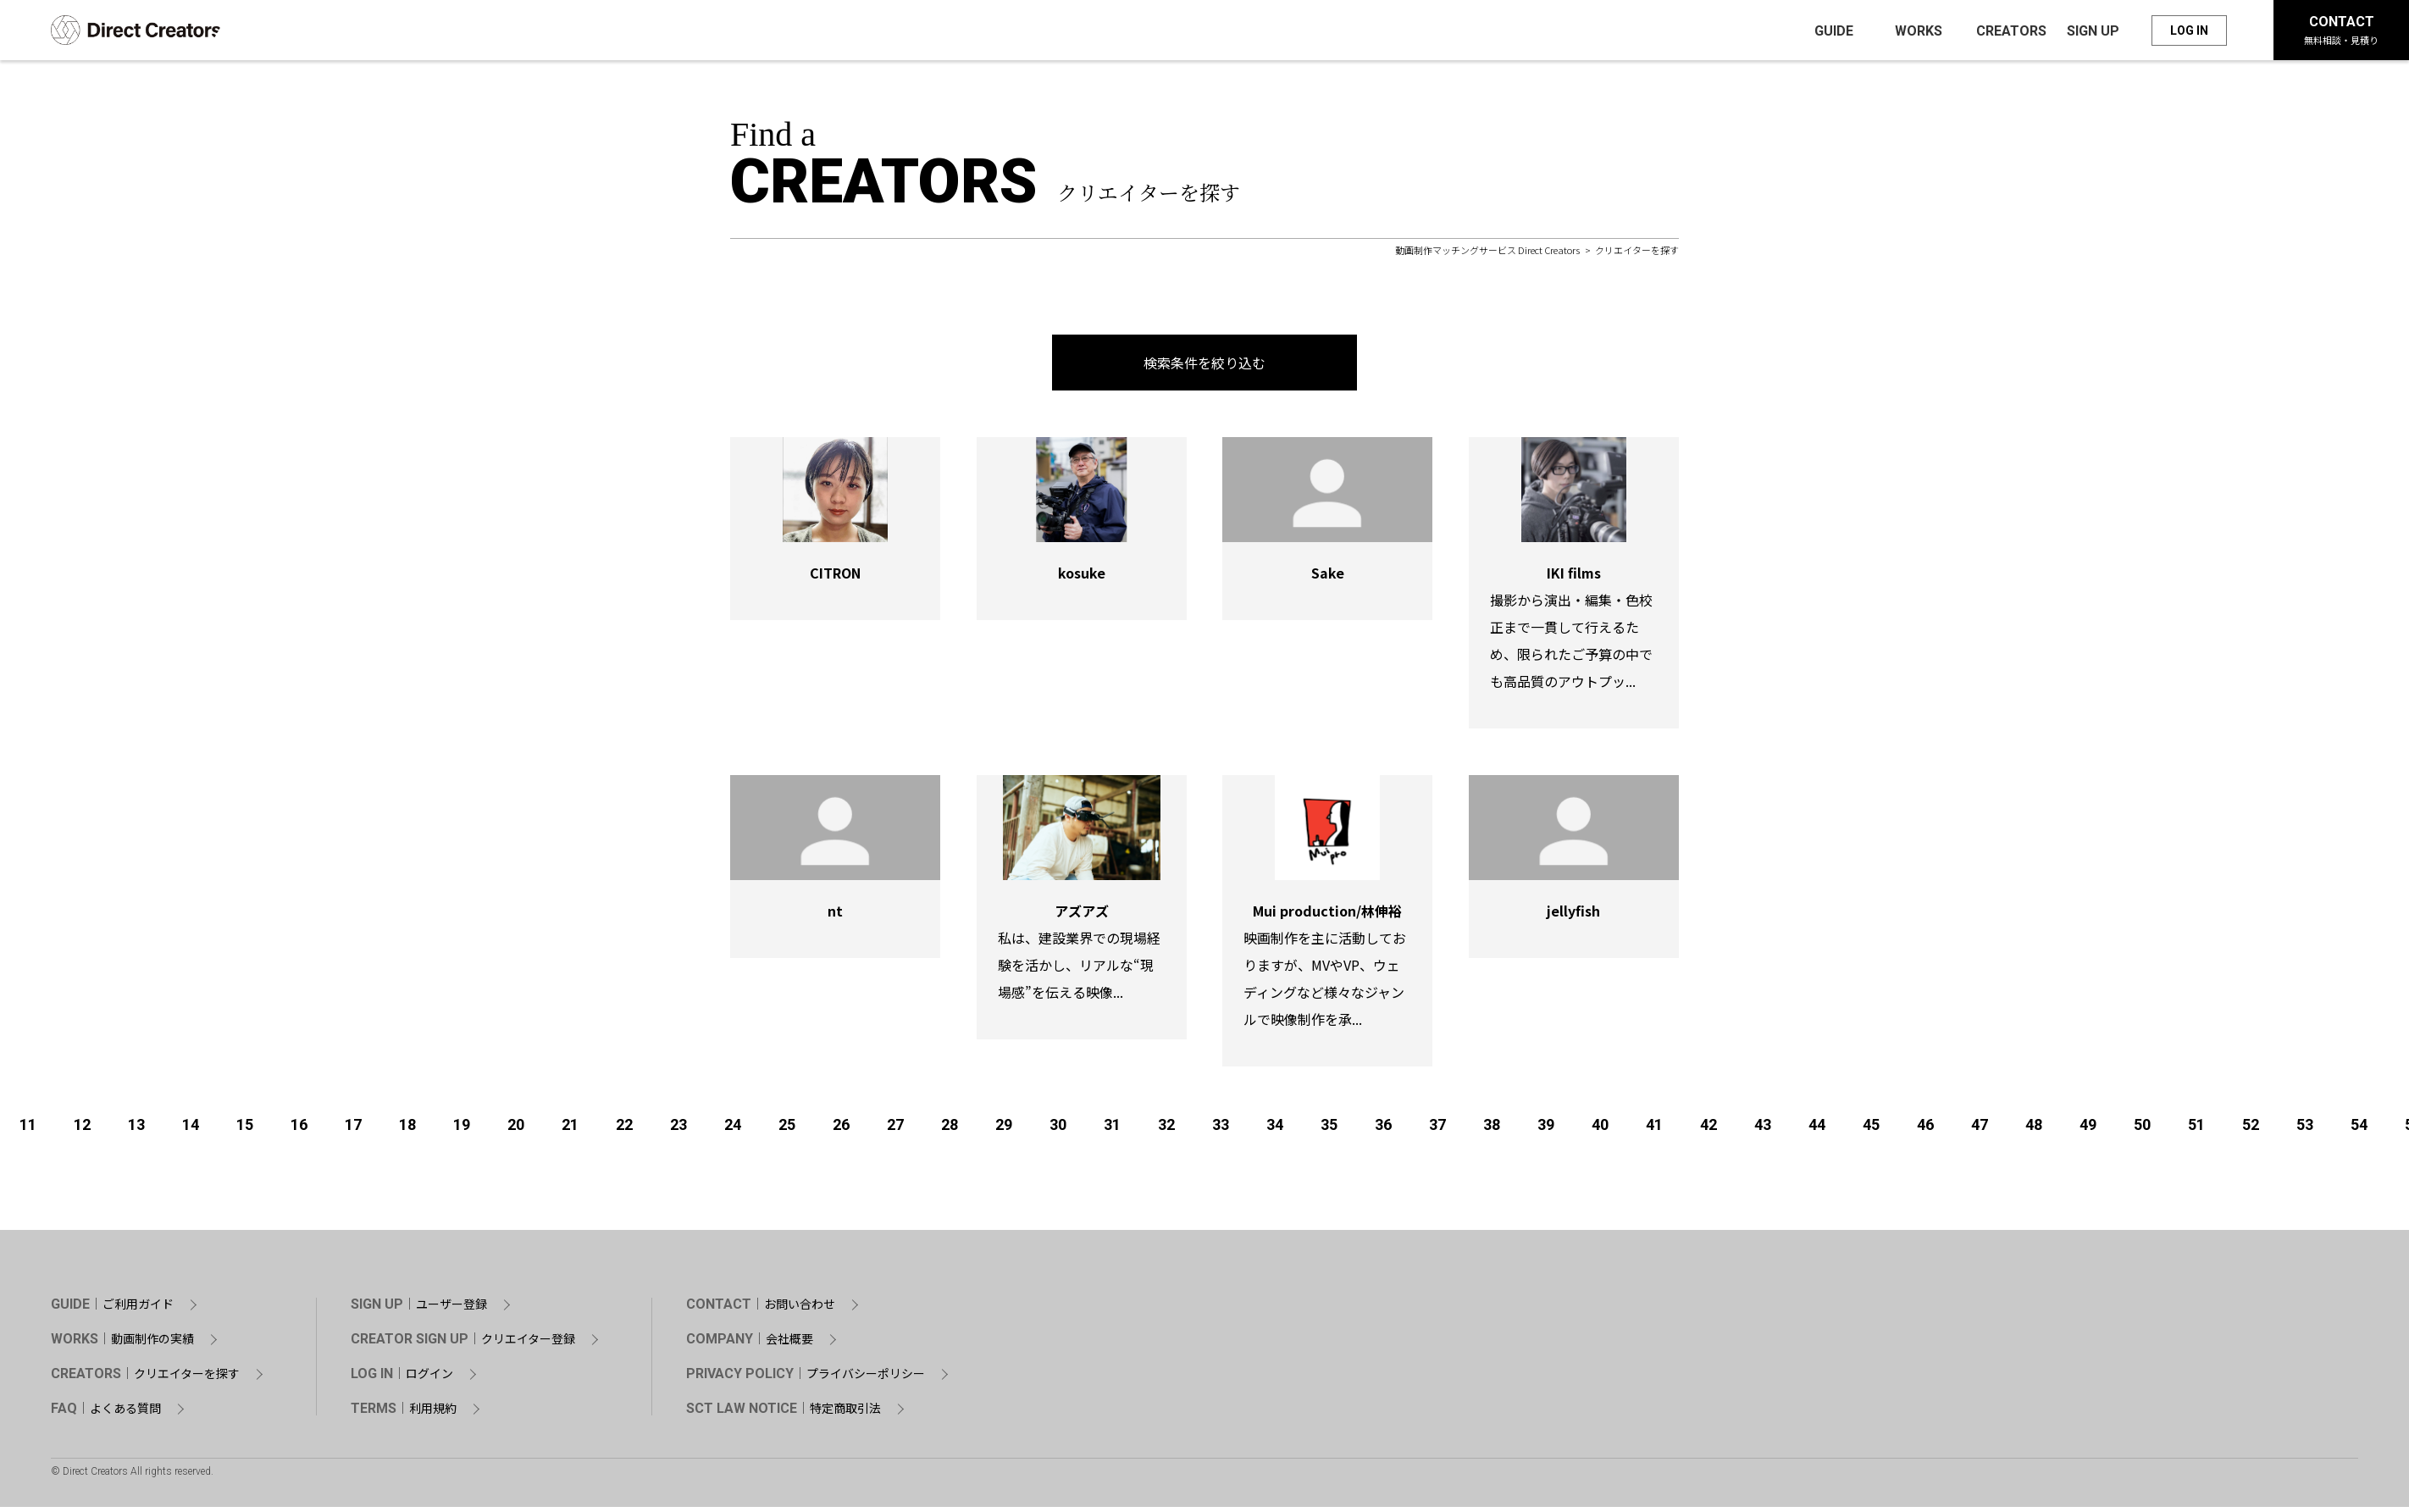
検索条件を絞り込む (1204, 367)
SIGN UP (419, 1309)
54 (2359, 1129)
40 (1600, 1129)
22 (624, 1129)
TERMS (404, 1414)
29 (1003, 1129)
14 (190, 1129)
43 (1762, 1129)
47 (1979, 1129)
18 (407, 1129)
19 (461, 1129)
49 (2087, 1129)
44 (1816, 1129)
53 (2304, 1129)
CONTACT (2341, 31)
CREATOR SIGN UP (463, 1344)
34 (1274, 1129)
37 (1437, 1129)
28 (949, 1129)
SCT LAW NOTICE (783, 1414)
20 (515, 1129)
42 (1708, 1129)
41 (1654, 1129)
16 (299, 1129)
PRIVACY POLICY (805, 1379)
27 (895, 1129)
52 (2250, 1129)
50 (2142, 1129)
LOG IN (2189, 32)
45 (1871, 1129)
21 (570, 1129)
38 (1491, 1129)
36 (1383, 1129)
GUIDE (112, 1309)
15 (244, 1129)
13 (136, 1129)
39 (1545, 1129)
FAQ (106, 1414)
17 (353, 1129)
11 (27, 1129)
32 (1166, 1129)
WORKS (122, 1344)
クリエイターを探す (1637, 255)
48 (2033, 1129)
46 (1925, 1129)
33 (1220, 1129)
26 (841, 1129)
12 (82, 1129)
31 (1112, 1129)
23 (678, 1129)
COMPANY (749, 1344)
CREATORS (145, 1379)
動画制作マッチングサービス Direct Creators (1487, 255)
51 (2196, 1129)
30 (1057, 1129)
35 (1329, 1129)
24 (732, 1129)
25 (786, 1129)
